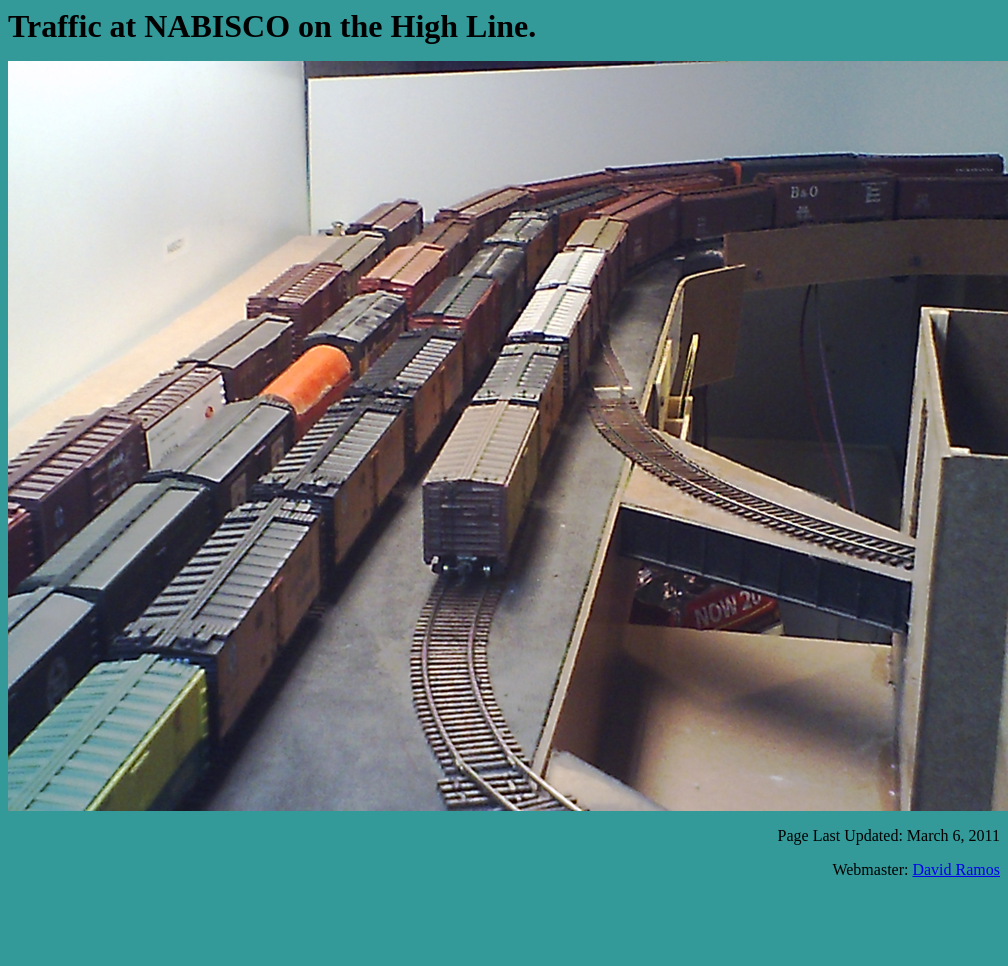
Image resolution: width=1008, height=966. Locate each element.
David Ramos (956, 869)
